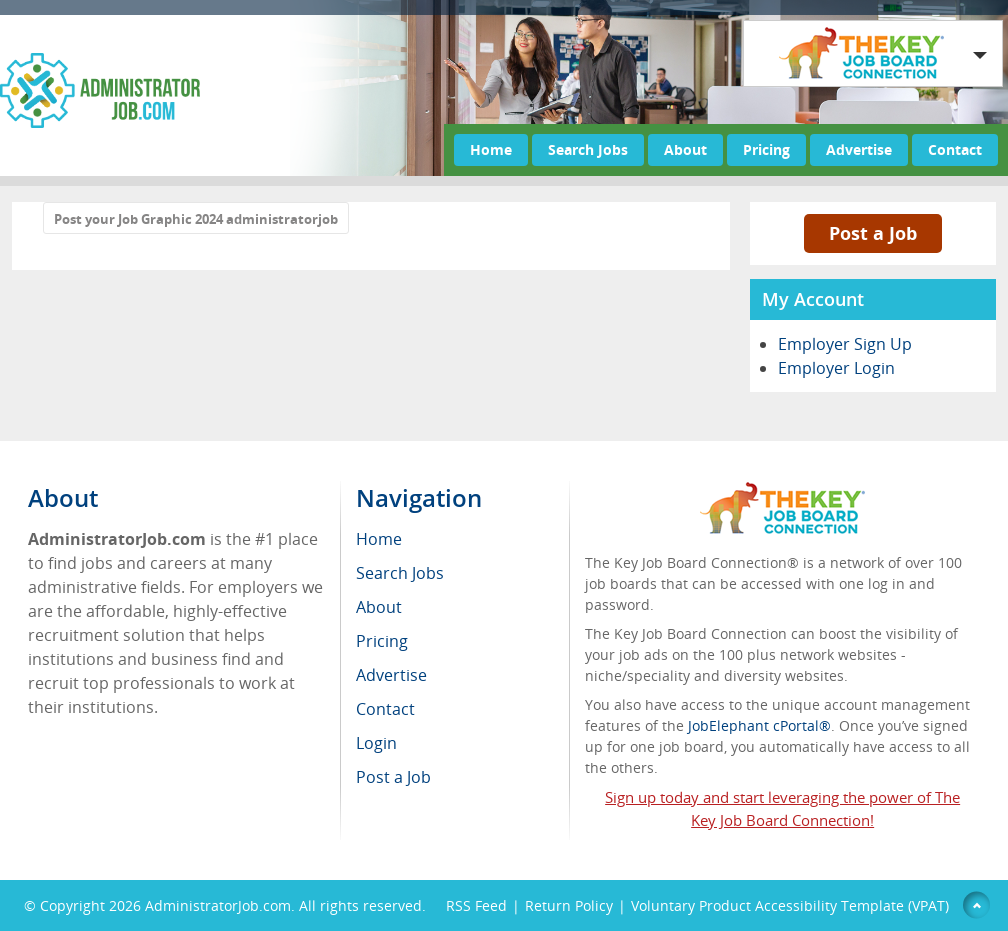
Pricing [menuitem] (382, 641)
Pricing (766, 149)
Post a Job (873, 233)
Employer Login (836, 368)
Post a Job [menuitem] (393, 777)
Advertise (859, 149)
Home (491, 149)
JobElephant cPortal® (759, 725)
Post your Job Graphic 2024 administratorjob (196, 219)
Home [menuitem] (379, 539)
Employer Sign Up (845, 344)
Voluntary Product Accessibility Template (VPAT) (790, 905)
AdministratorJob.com (218, 905)
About (685, 149)
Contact (955, 149)
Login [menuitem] (376, 743)
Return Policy (569, 905)
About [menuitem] (379, 607)
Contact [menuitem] (385, 709)
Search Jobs (588, 149)
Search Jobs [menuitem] (400, 573)
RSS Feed (476, 905)
